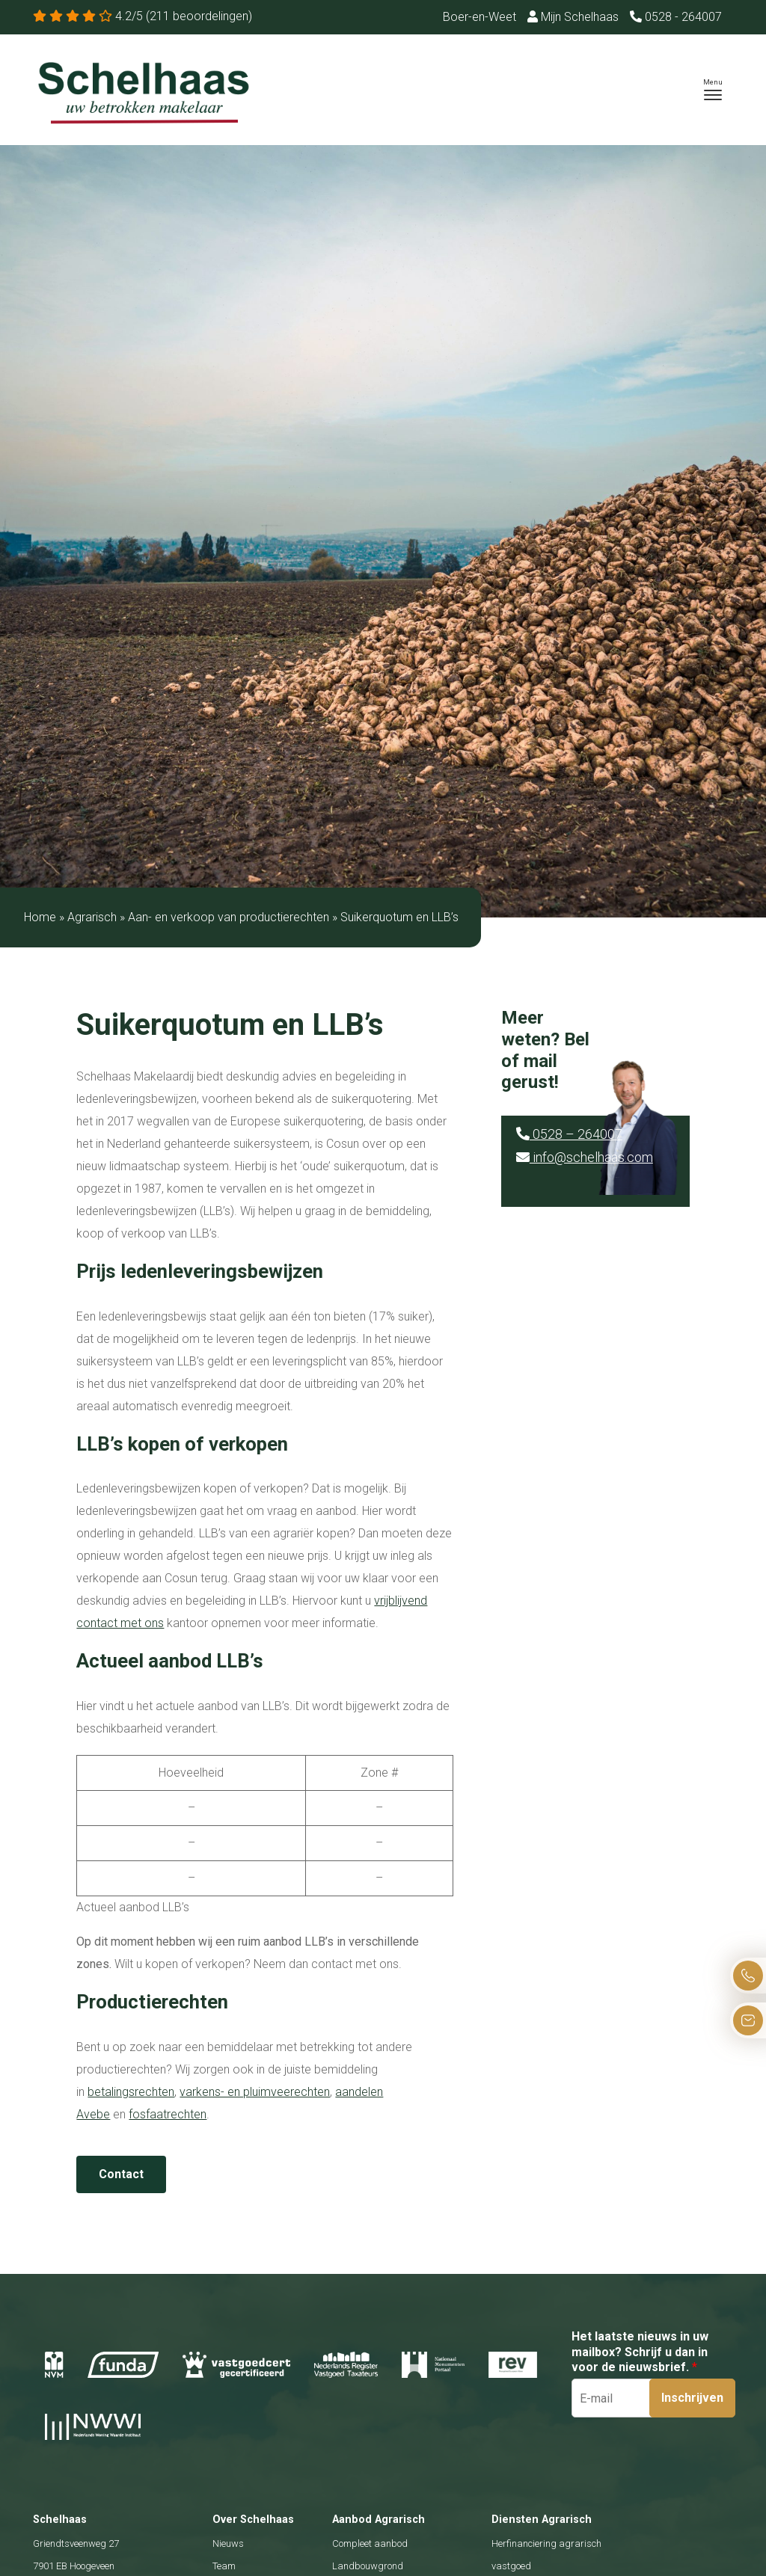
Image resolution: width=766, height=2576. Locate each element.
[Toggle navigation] (712, 89)
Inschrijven (692, 2398)
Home (40, 917)
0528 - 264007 (676, 17)
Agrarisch (92, 917)
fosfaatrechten (167, 2114)
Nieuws (228, 2543)
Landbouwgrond (367, 2566)
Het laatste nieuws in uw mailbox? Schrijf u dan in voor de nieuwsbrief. (640, 2352)
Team (224, 2566)
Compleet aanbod (370, 2543)
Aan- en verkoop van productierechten (228, 917)
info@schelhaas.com (584, 1157)
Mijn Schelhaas (573, 17)
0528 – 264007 (569, 1134)
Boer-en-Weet (479, 17)
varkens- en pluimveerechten (255, 2092)
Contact (121, 2174)
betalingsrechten (131, 2092)
